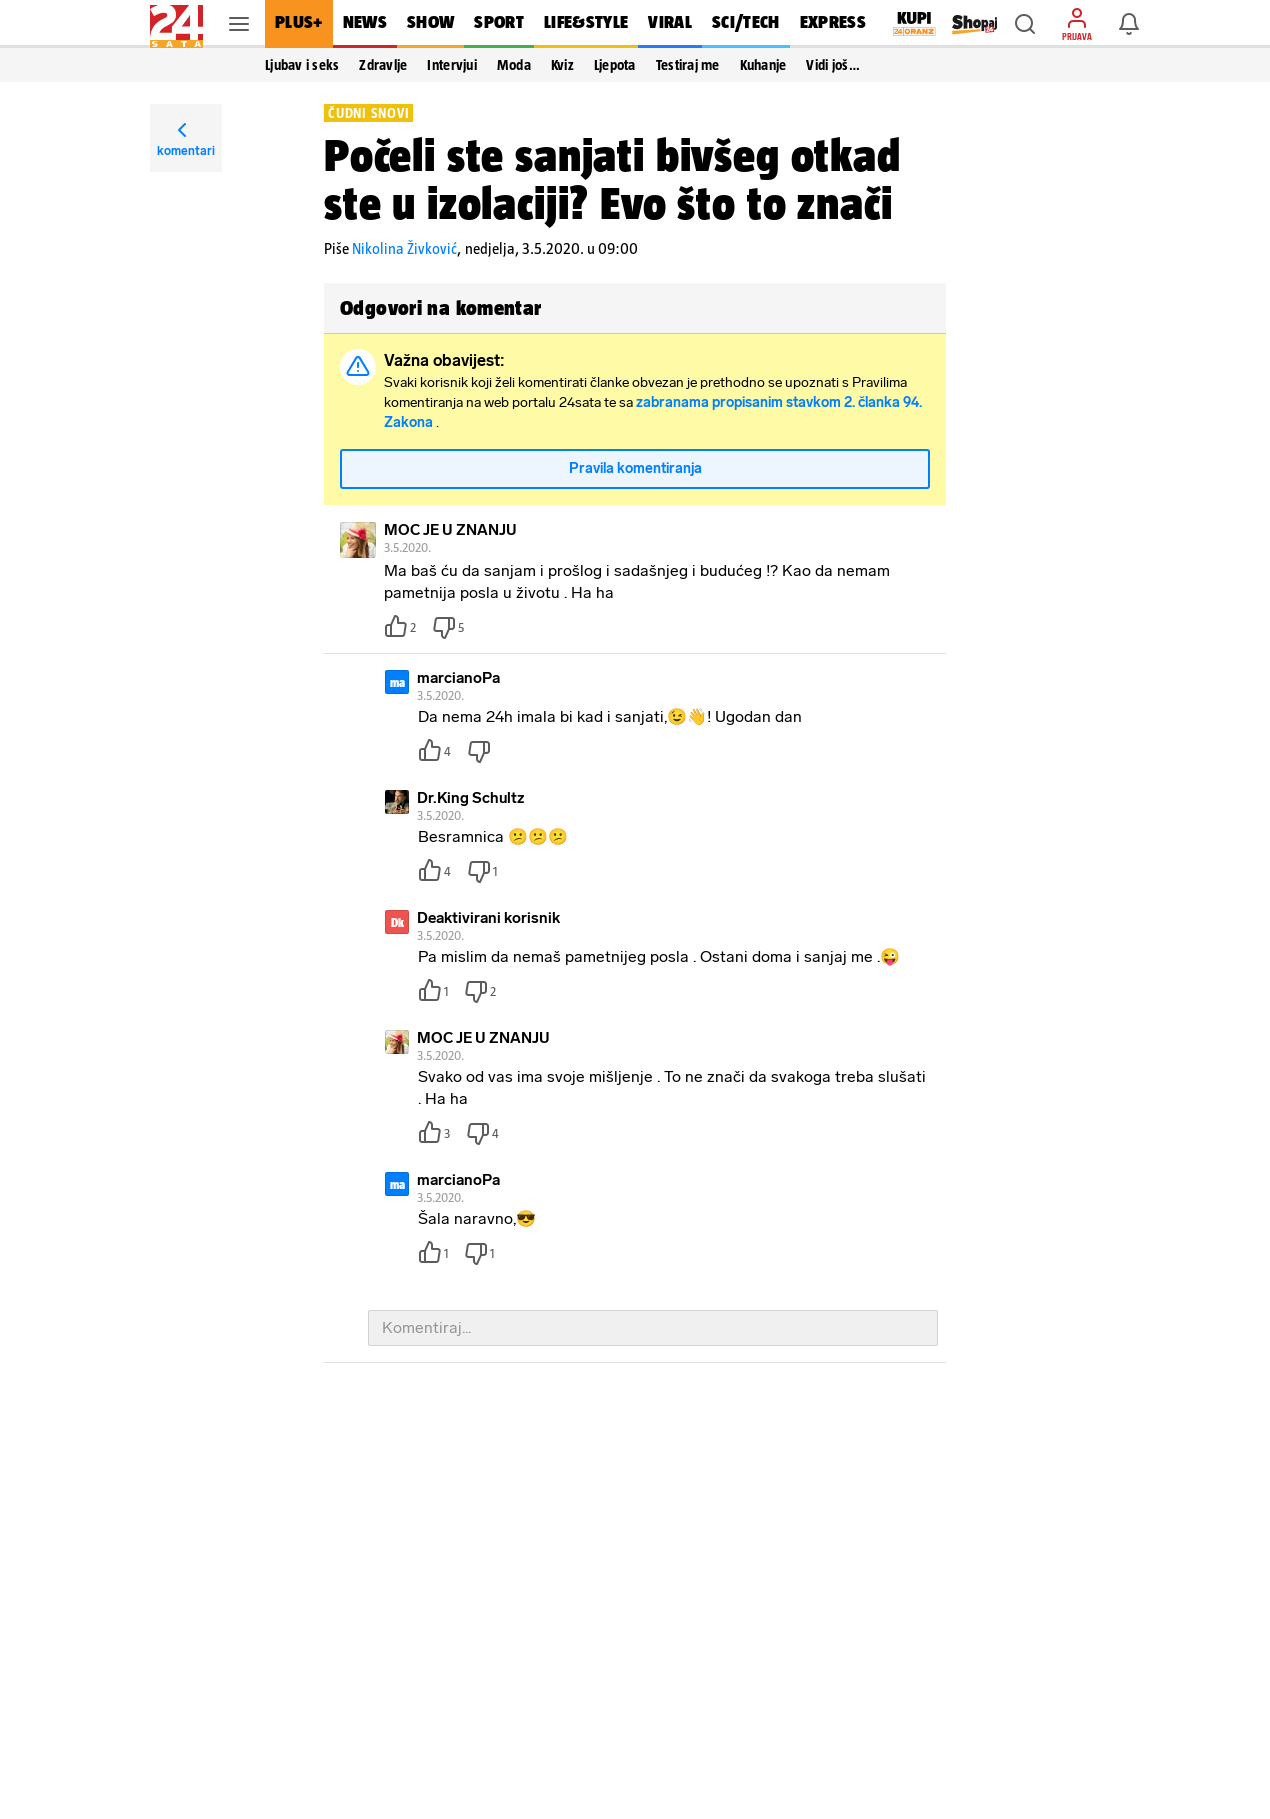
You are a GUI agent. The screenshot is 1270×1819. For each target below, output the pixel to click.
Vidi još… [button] (832, 65)
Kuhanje (763, 65)
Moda (514, 65)
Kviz (562, 65)
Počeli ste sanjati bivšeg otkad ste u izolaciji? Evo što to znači (612, 179)
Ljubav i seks (302, 65)
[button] (1025, 24)
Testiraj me (688, 65)
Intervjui (451, 65)
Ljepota (615, 65)
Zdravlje (383, 65)
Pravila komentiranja (635, 468)
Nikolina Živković (404, 248)
